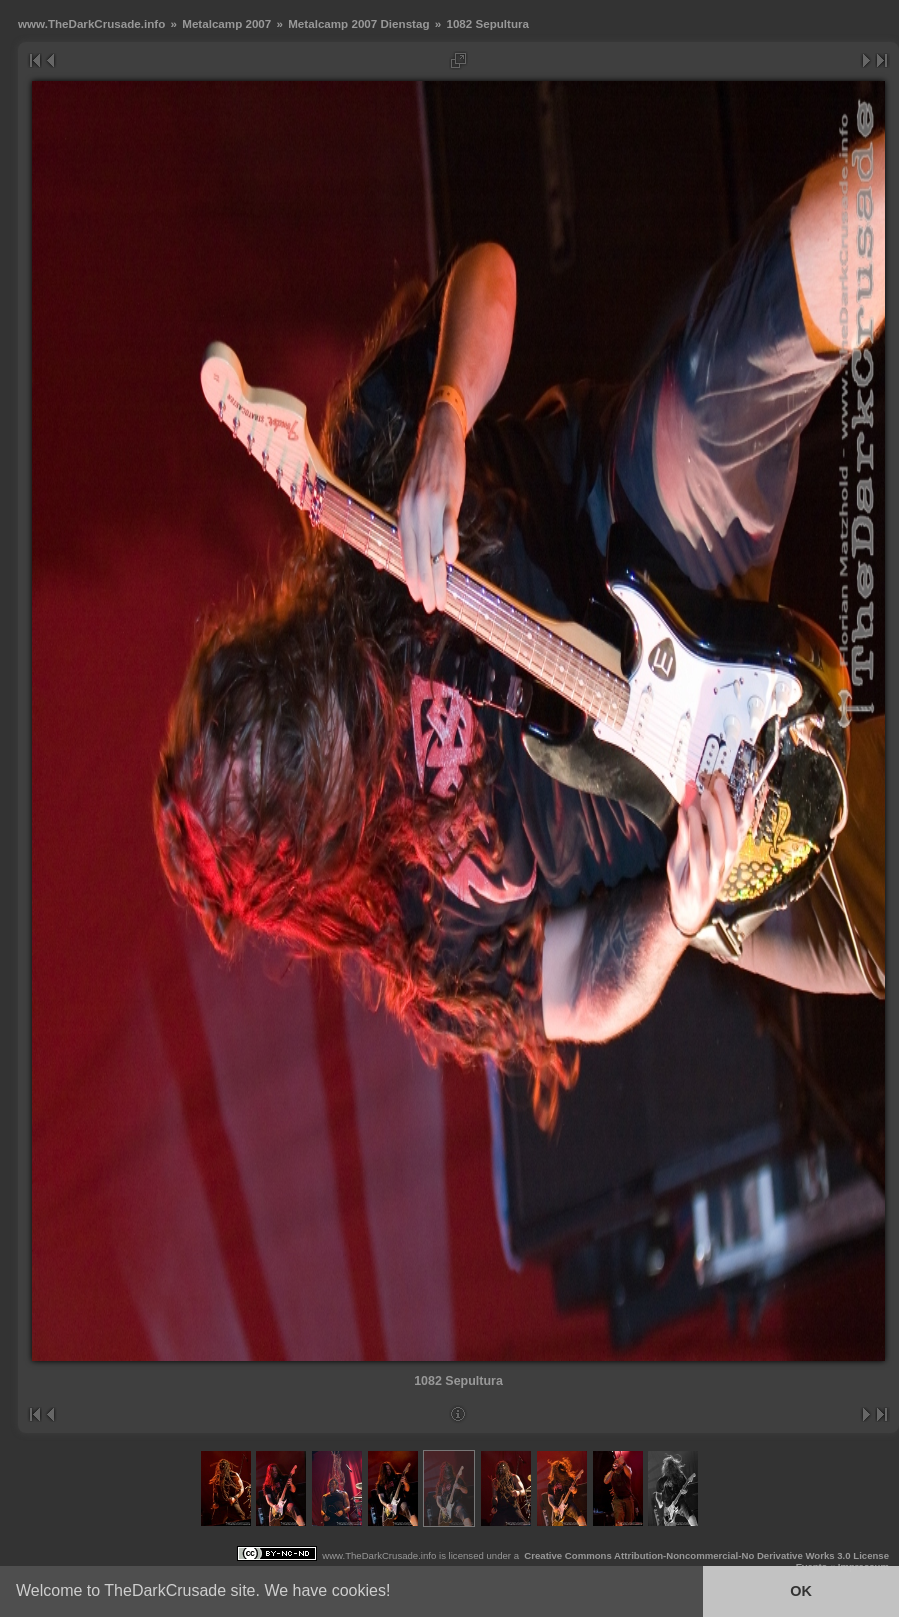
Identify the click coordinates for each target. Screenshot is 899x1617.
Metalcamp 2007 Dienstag (358, 23)
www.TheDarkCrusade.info (91, 23)
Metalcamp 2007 (226, 23)
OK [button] (801, 1591)
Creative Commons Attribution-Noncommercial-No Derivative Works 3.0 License (706, 1555)
